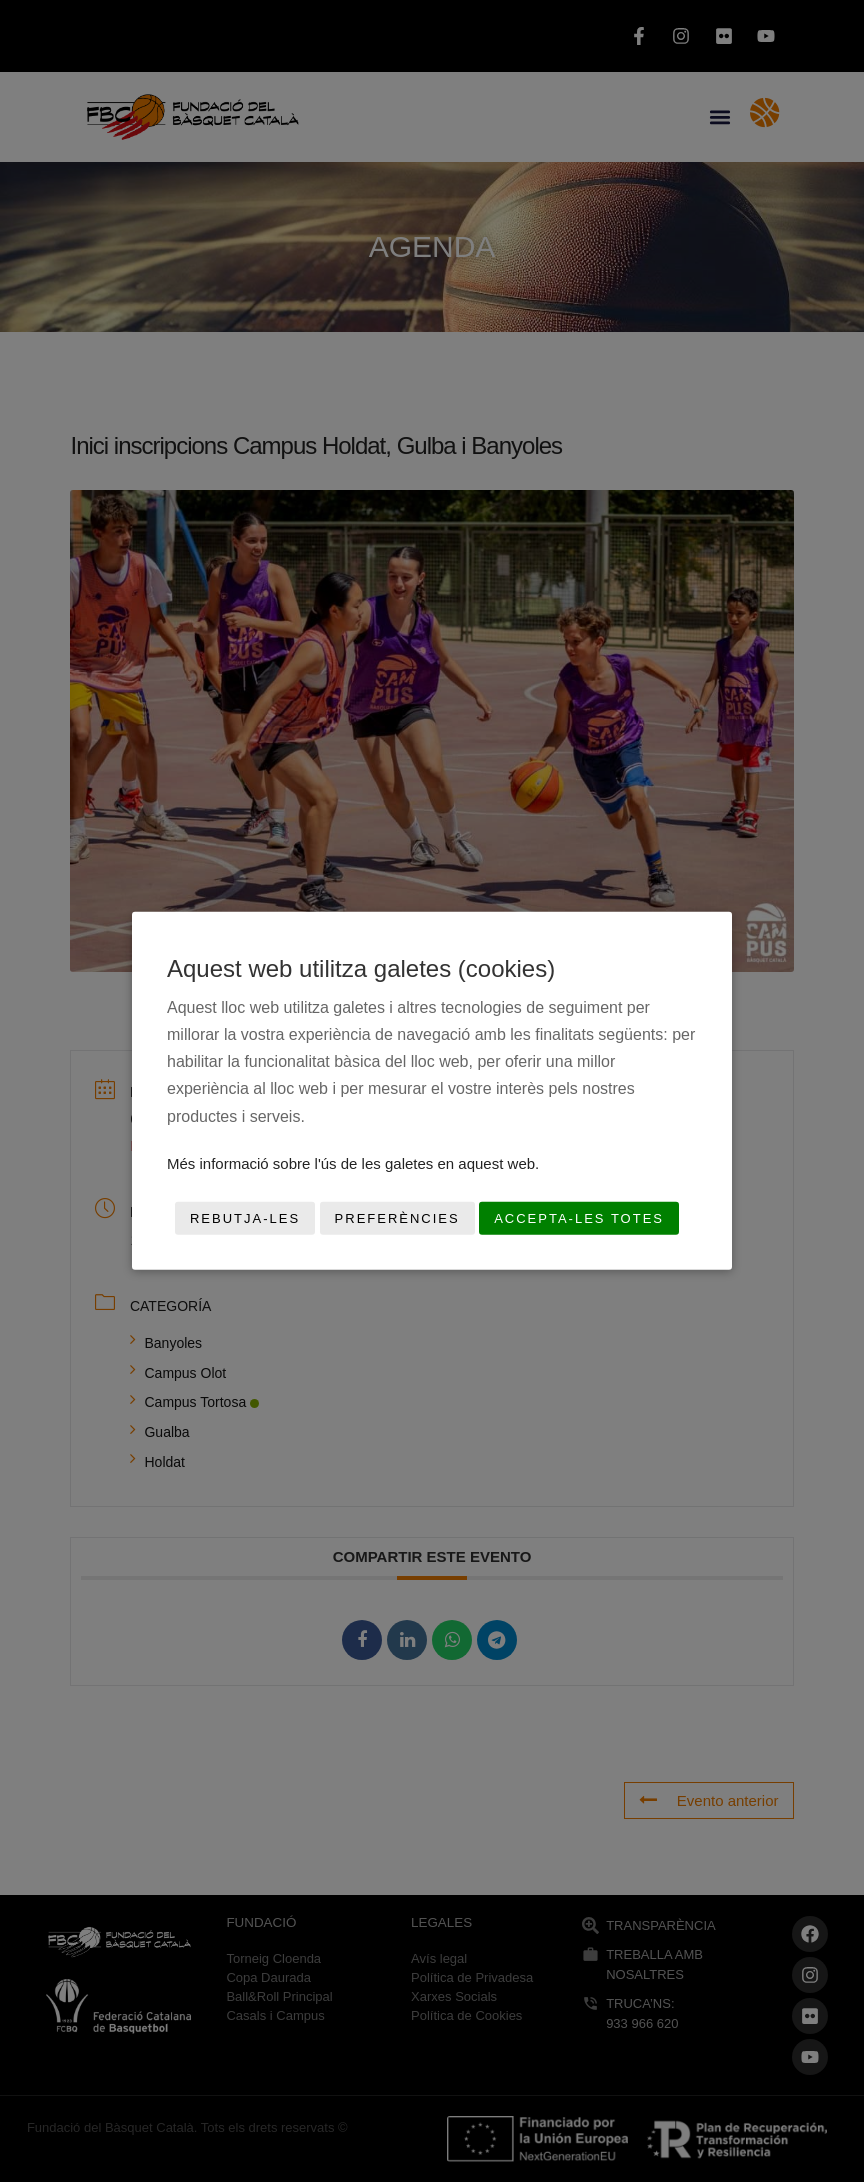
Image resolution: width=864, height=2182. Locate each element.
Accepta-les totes (579, 1218)
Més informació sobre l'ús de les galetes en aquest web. (353, 1163)
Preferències (397, 1218)
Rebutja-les (245, 1218)
